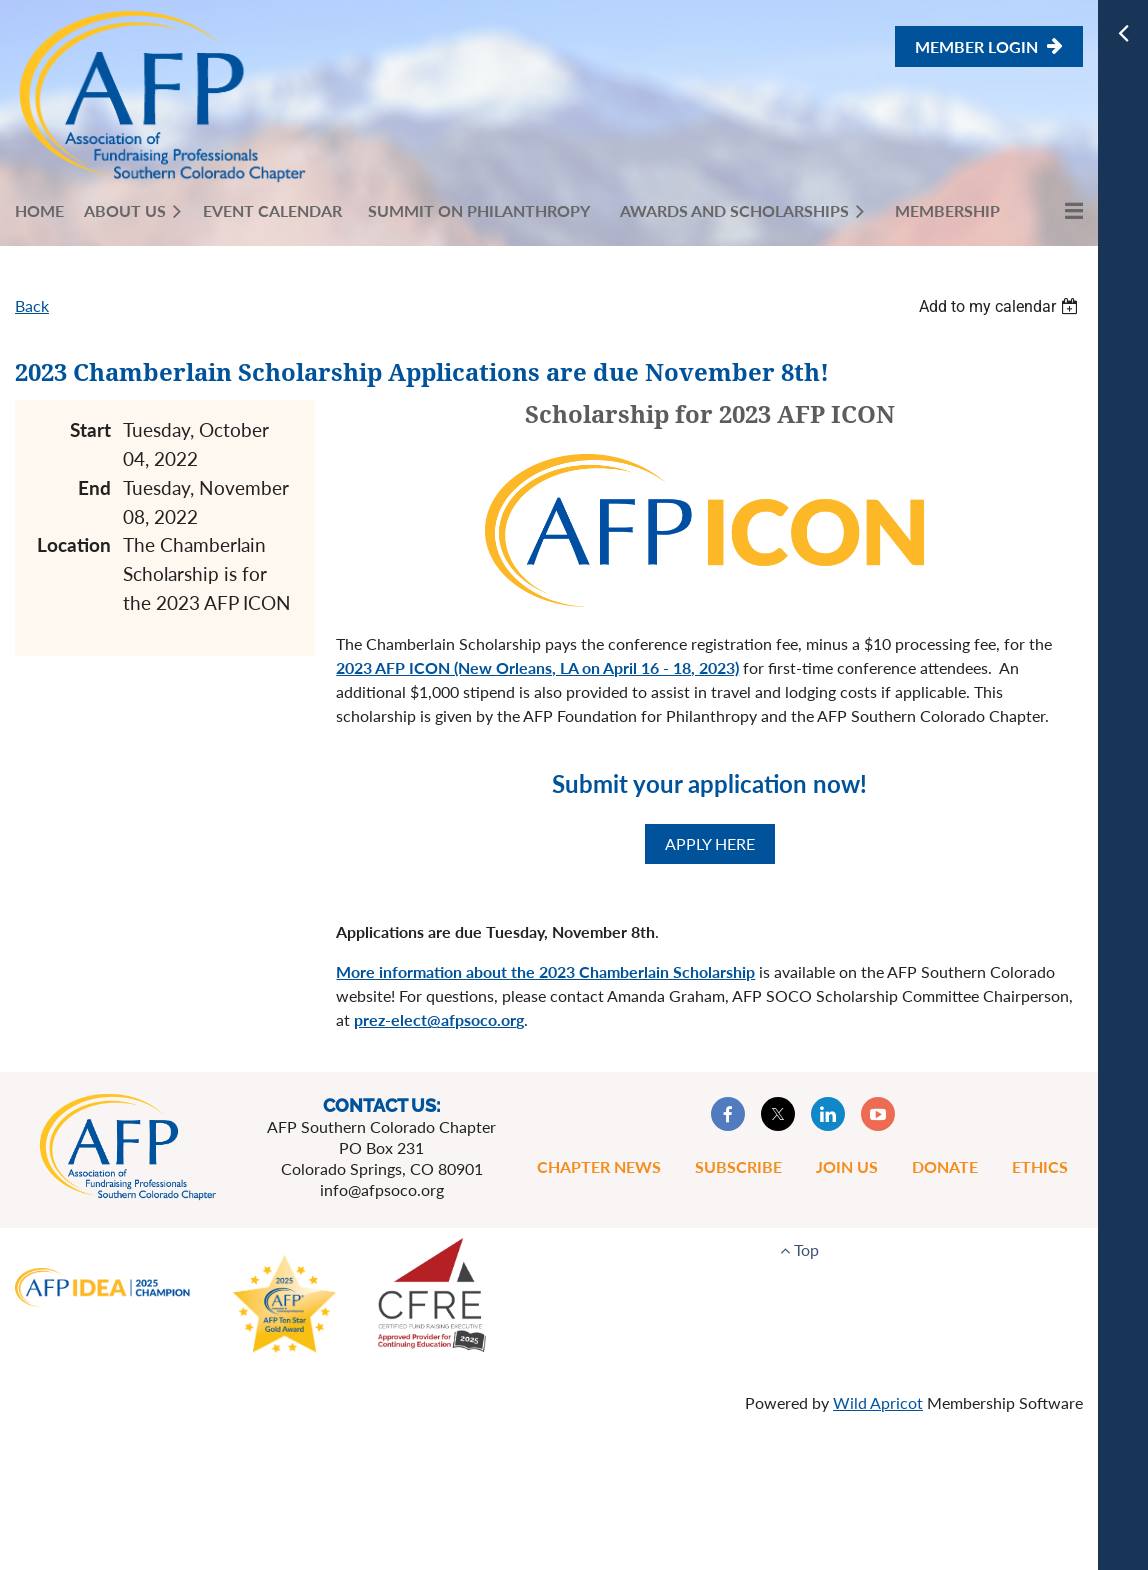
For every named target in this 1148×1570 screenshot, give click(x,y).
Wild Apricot (878, 1402)
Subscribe (738, 1166)
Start (90, 429)
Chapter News (599, 1166)
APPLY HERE (710, 843)
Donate (945, 1166)
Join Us (847, 1166)
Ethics (1040, 1166)
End (94, 487)
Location (74, 544)
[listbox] (1001, 306)
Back (32, 305)
